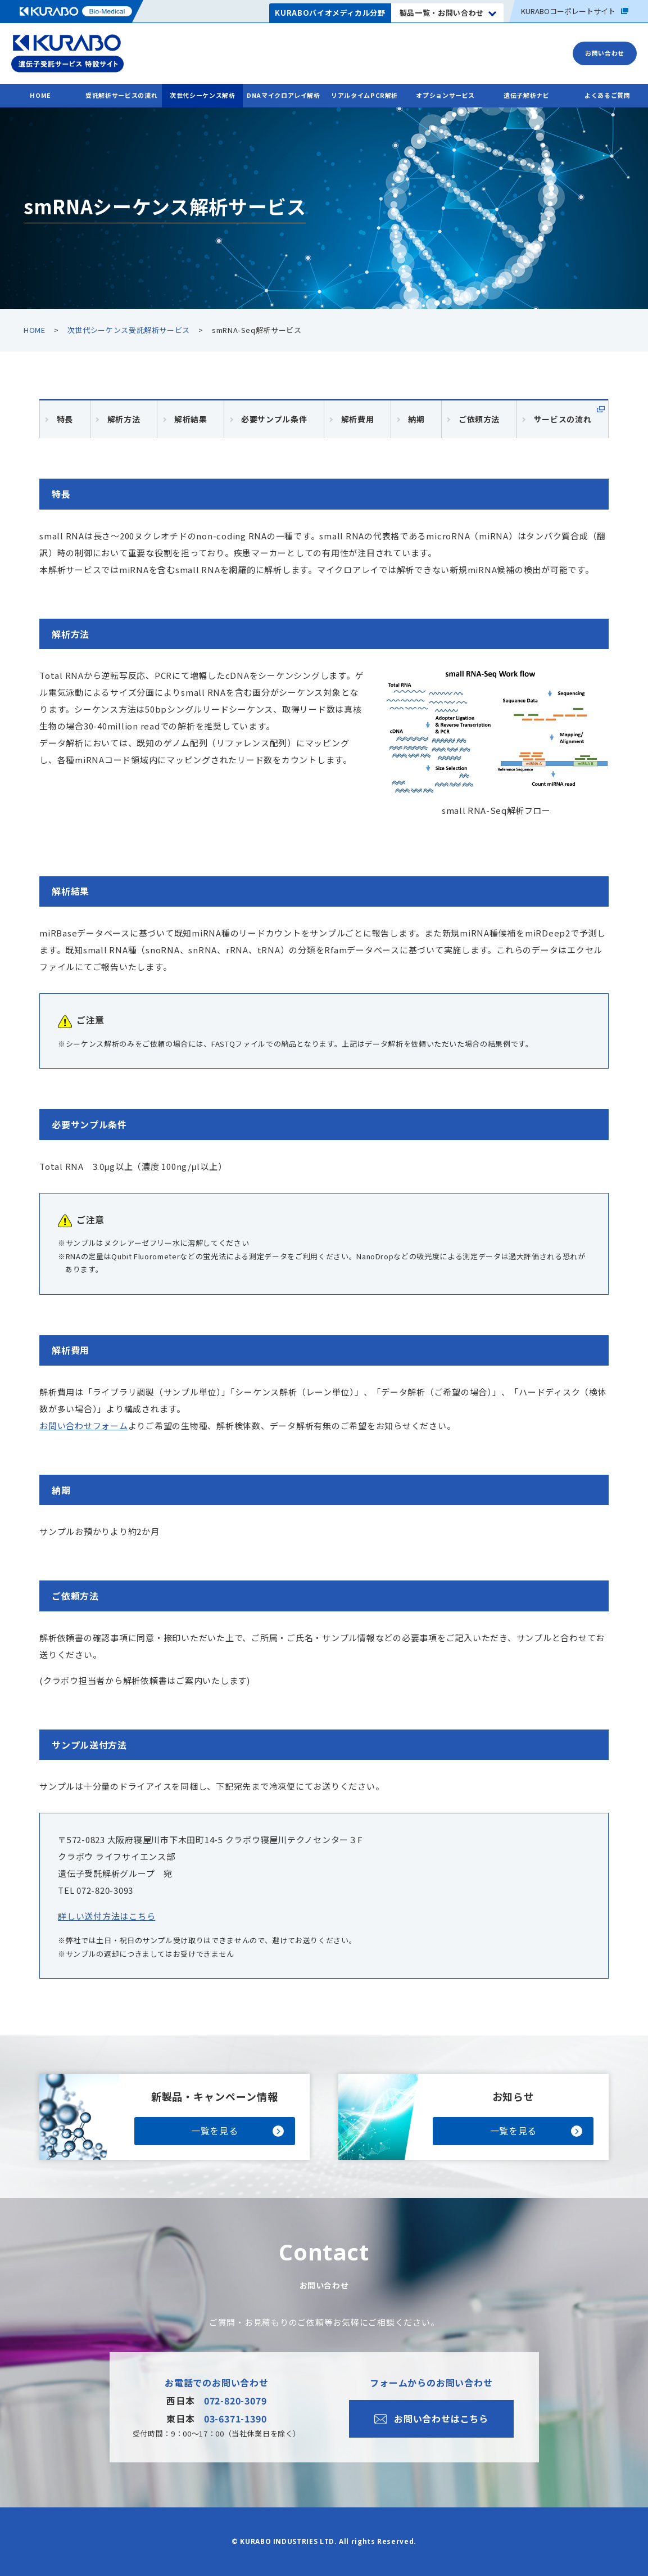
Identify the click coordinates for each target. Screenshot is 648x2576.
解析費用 (357, 419)
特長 (65, 419)
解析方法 (124, 419)
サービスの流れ (562, 419)
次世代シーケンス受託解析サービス (128, 330)
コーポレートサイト (574, 11)
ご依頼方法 (479, 419)
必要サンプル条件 (274, 419)
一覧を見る (214, 2130)
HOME (40, 95)
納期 (416, 419)
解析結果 (190, 419)
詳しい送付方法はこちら (106, 1916)
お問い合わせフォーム (83, 1425)
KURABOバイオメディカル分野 (330, 12)
